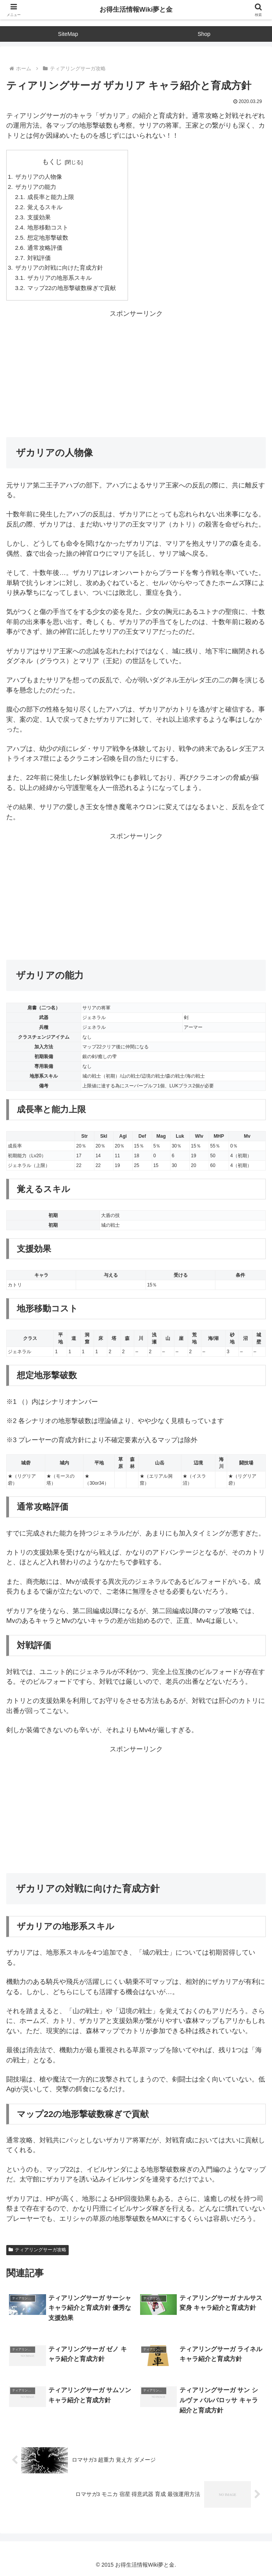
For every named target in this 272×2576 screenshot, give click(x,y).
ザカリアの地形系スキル (59, 277)
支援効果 (39, 217)
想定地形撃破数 (47, 237)
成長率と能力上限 (50, 197)
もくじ (52, 161)
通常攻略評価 (44, 247)
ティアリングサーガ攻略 (37, 2249)
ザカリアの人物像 (38, 176)
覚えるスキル (44, 207)
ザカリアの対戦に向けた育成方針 (59, 267)
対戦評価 (39, 257)
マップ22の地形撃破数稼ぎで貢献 (71, 288)
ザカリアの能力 (35, 186)
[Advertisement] (136, 373)
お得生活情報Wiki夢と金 (136, 9)
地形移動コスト (47, 227)
